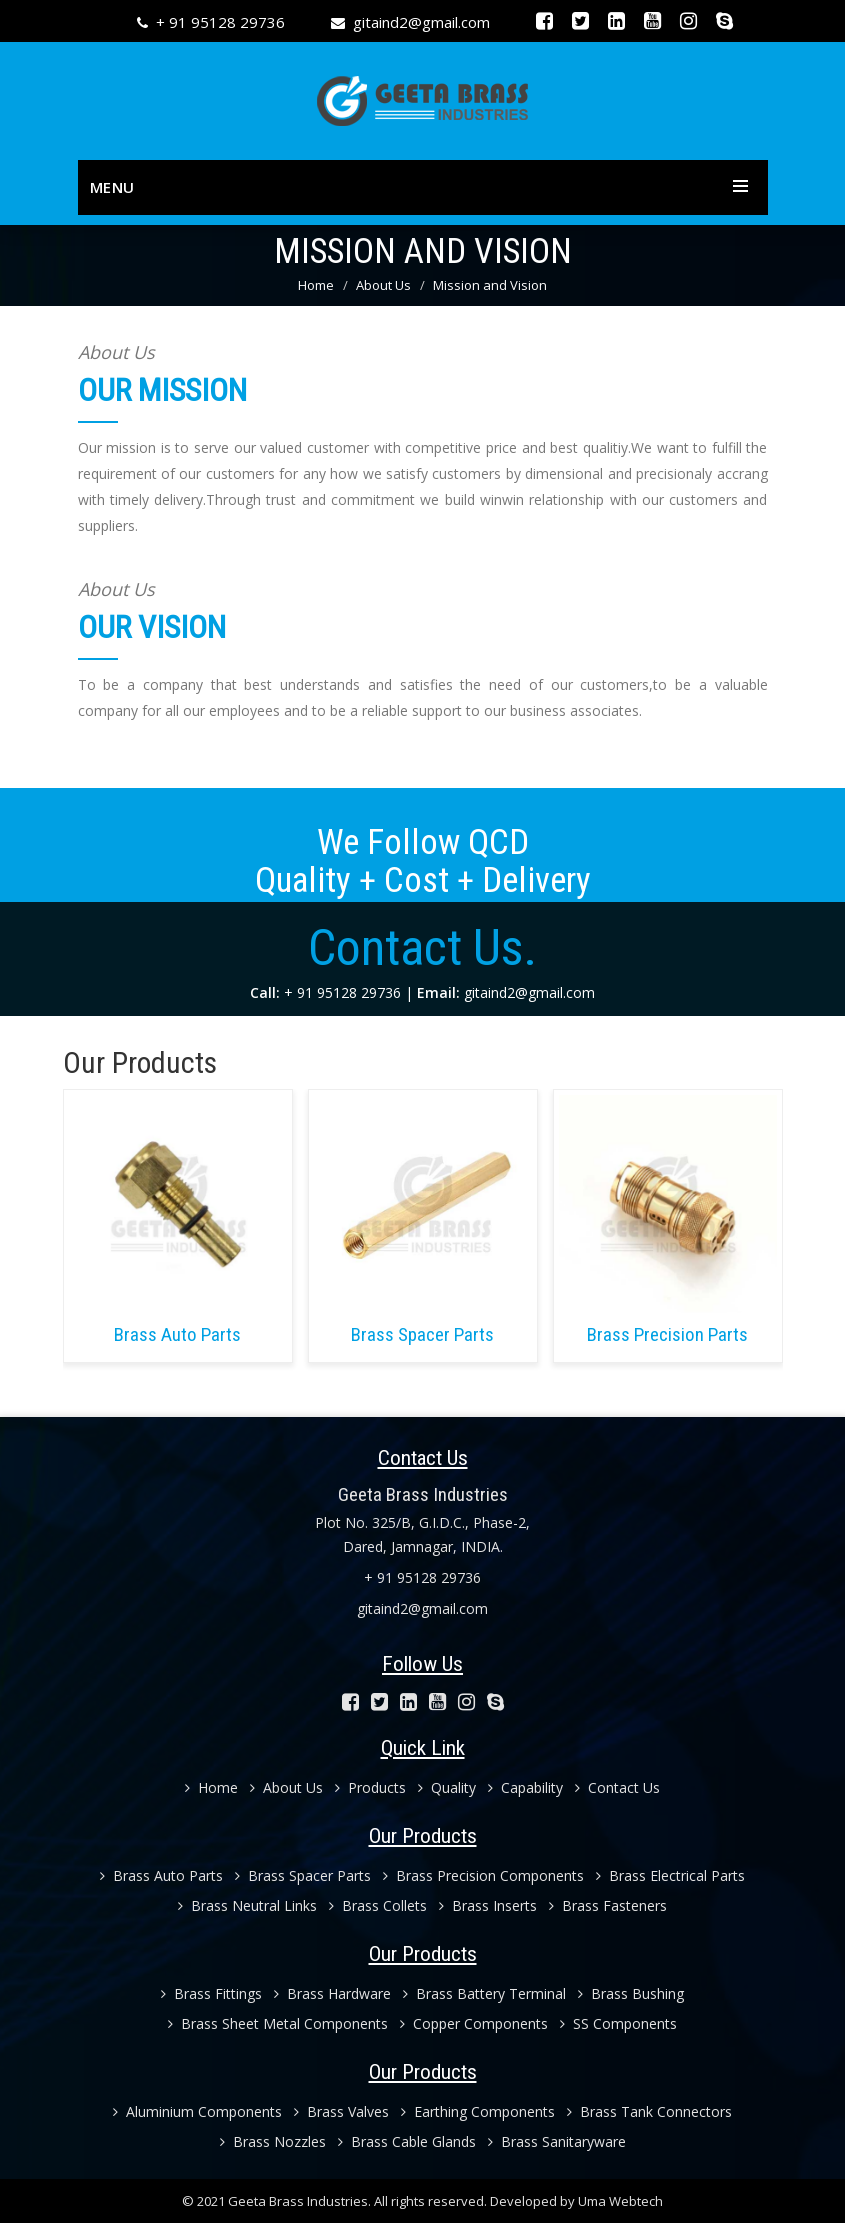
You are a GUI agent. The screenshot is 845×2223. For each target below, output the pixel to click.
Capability (525, 1787)
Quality (447, 1787)
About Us (383, 285)
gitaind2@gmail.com (421, 22)
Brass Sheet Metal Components (278, 2023)
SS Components (618, 2023)
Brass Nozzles (273, 2141)
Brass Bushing (631, 1993)
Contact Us (617, 1787)
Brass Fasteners (608, 1905)
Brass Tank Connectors (649, 2111)
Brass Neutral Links (247, 1905)
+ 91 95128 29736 (220, 22)
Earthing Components (478, 2111)
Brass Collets (378, 1905)
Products (370, 1787)
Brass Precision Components (483, 1875)
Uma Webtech (620, 2201)
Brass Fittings (211, 1993)
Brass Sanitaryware (557, 2141)
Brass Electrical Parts (670, 1875)
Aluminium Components (197, 2111)
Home (316, 285)
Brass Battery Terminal (484, 1993)
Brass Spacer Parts (303, 1875)
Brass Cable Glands (407, 2141)
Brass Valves (341, 2111)
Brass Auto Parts (161, 1875)
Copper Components (474, 2023)
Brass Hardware (332, 1993)
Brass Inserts (488, 1905)
